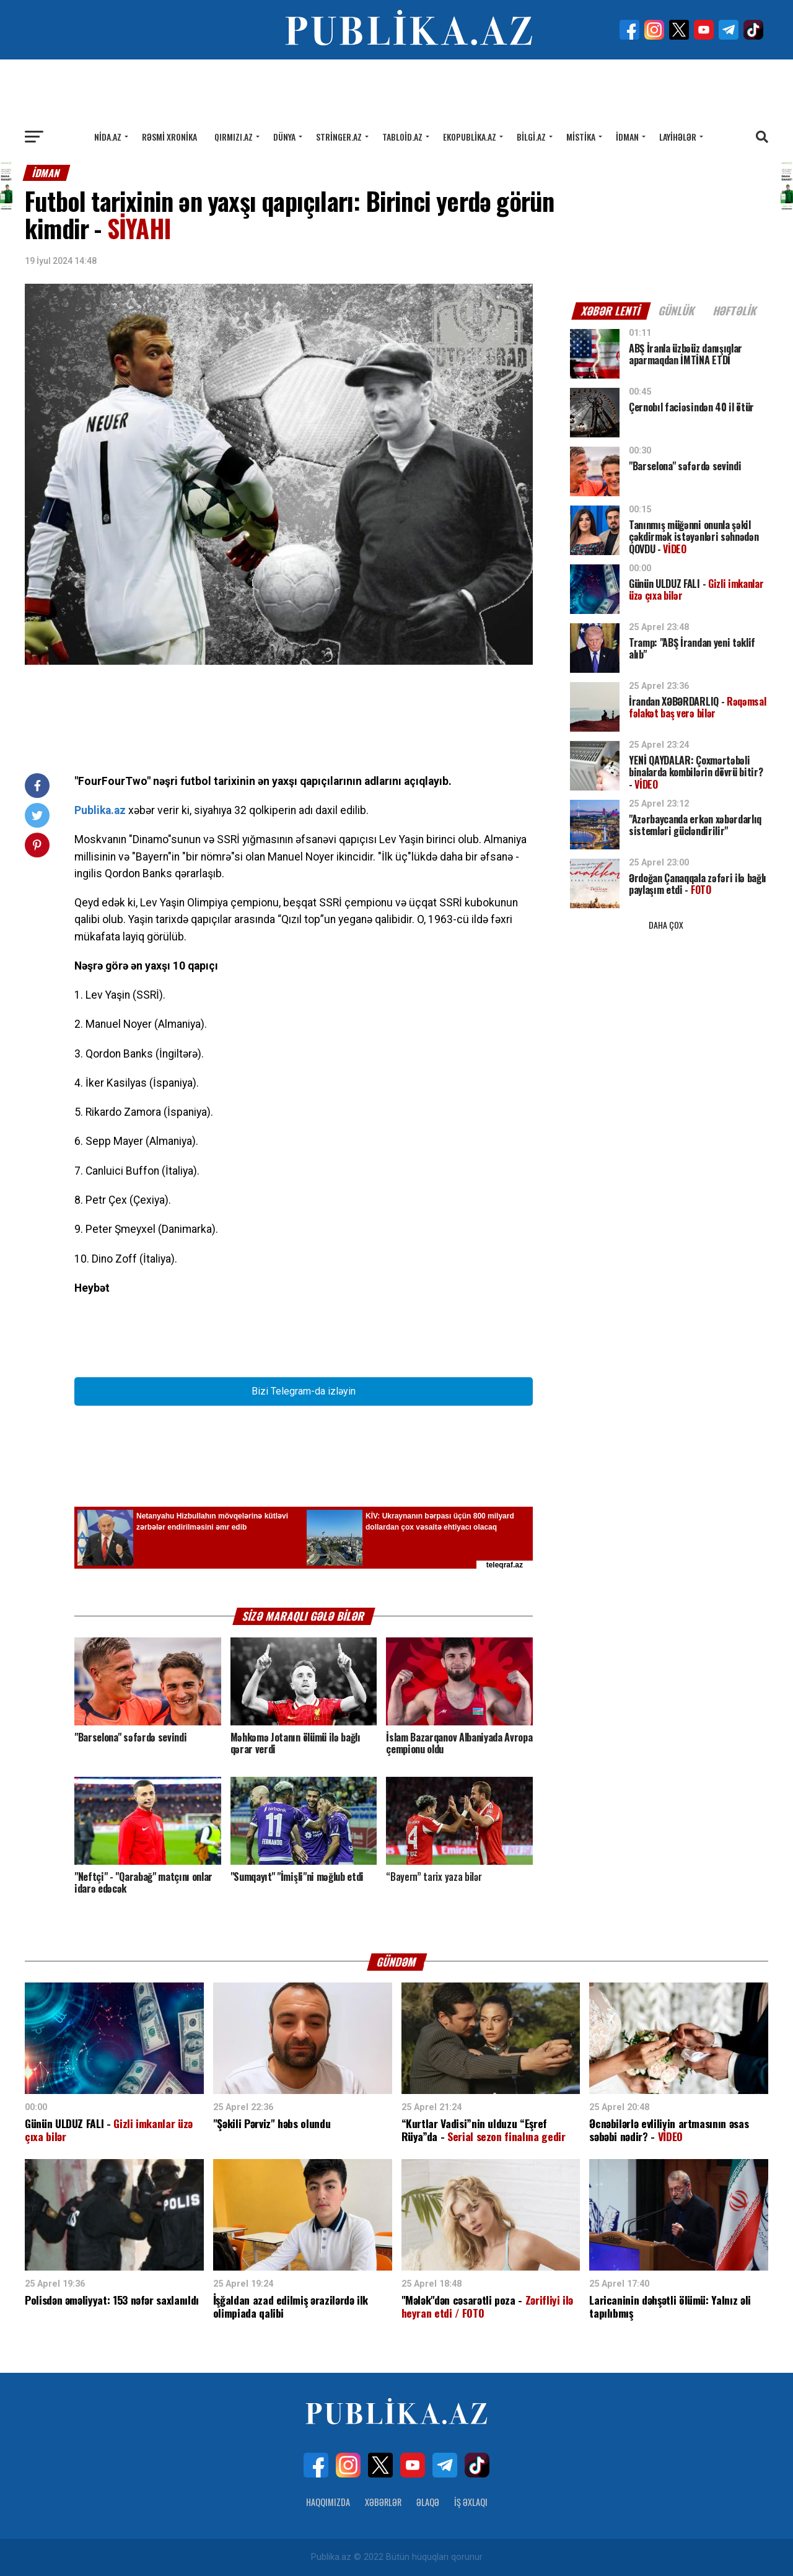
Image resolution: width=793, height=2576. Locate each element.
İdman (627, 136)
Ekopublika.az (469, 136)
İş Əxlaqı (471, 2501)
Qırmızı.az (233, 136)
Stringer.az (339, 136)
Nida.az (107, 136)
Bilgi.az (531, 136)
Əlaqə (427, 2501)
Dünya (284, 136)
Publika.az (100, 810)
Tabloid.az (402, 136)
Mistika (580, 136)
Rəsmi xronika (169, 136)
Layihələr (677, 136)
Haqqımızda (328, 2501)
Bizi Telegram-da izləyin (304, 1391)
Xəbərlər (383, 2501)
